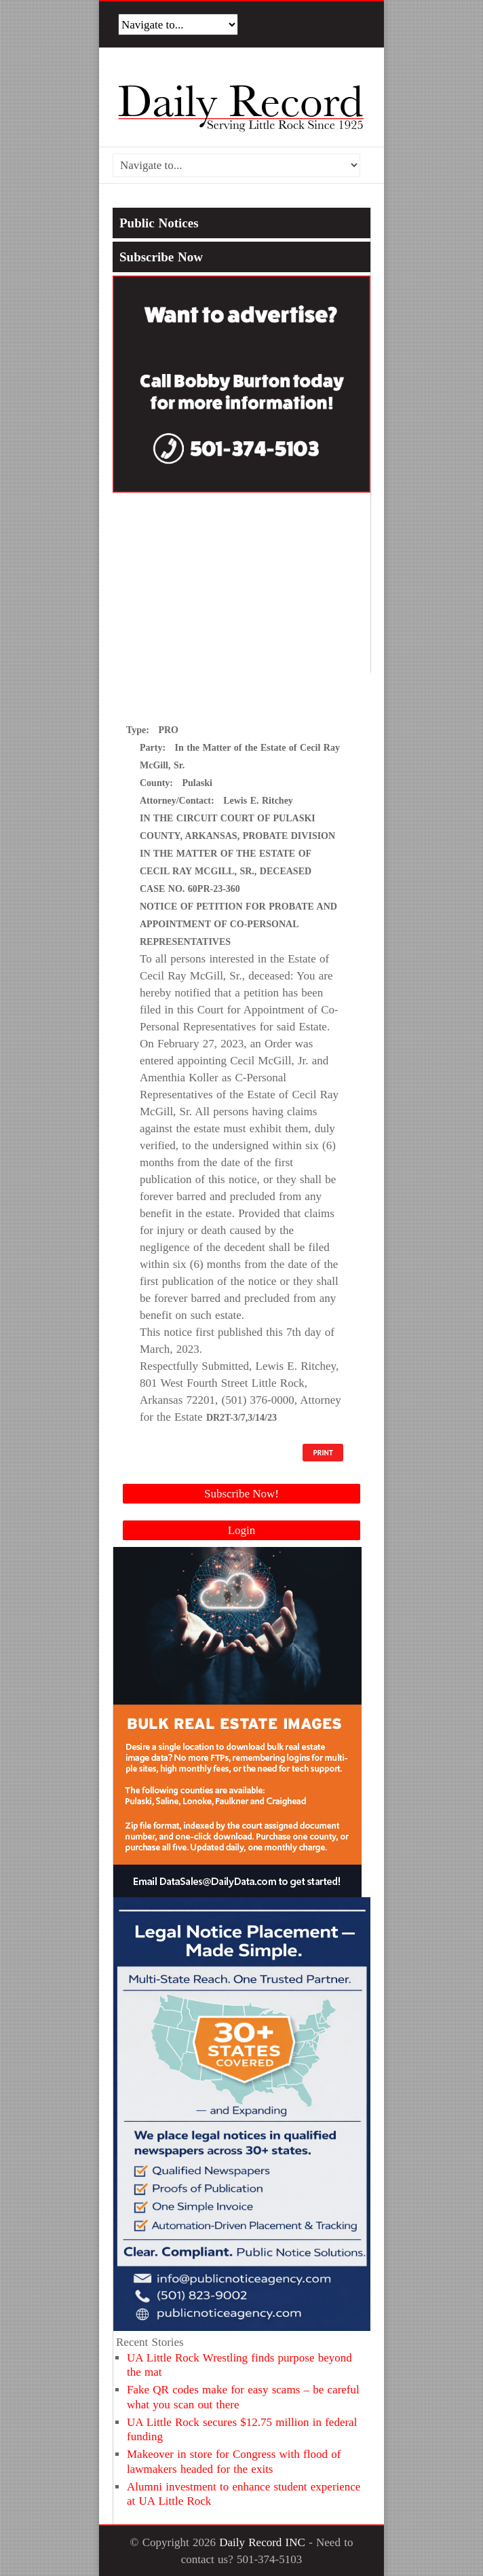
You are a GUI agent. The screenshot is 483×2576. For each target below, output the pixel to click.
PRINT (323, 1452)
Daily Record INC (262, 2542)
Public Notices (159, 223)
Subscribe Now (161, 257)
